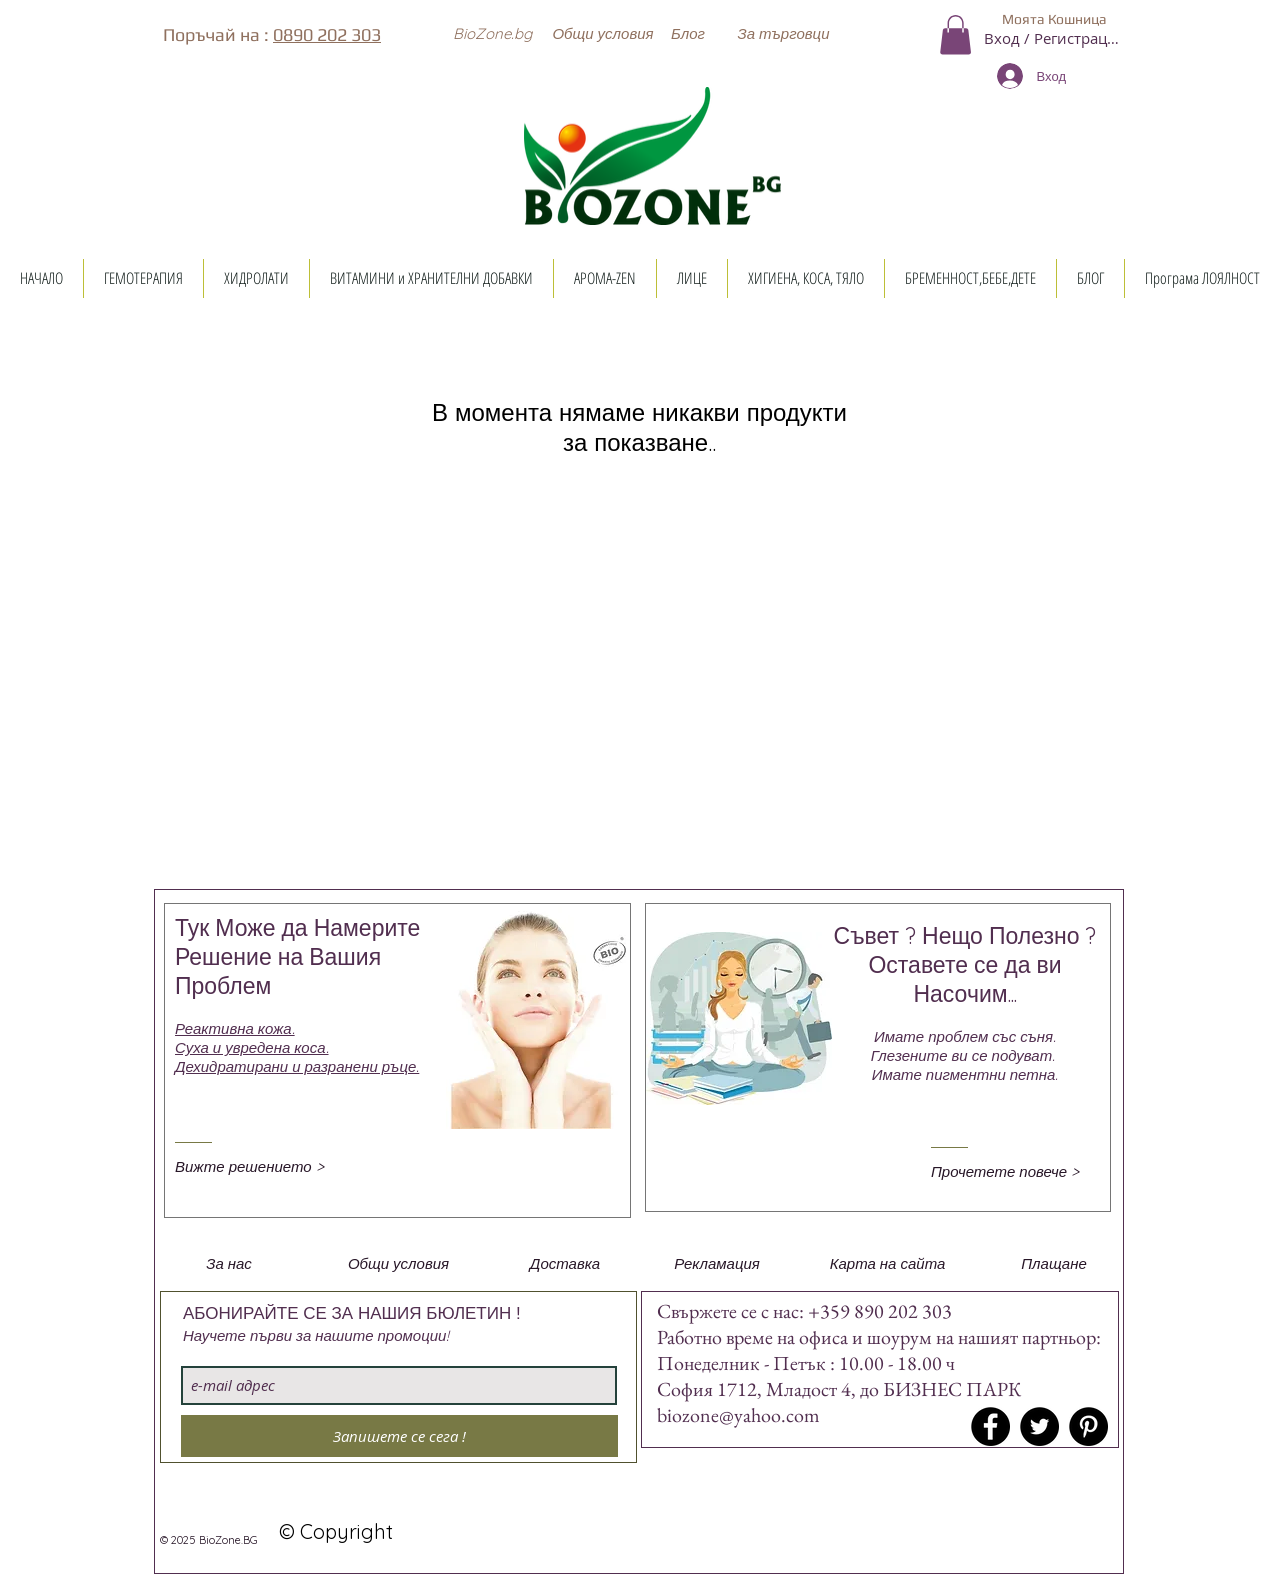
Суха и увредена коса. (252, 1047)
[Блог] (688, 33)
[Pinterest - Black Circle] (1088, 1426)
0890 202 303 (327, 34)
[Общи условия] (603, 33)
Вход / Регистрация (1054, 38)
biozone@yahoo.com (738, 1415)
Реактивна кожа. (235, 1028)
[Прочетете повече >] (1015, 1171)
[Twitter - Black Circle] (1039, 1426)
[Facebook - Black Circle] (990, 1426)
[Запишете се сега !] (399, 1436)
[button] (492, 33)
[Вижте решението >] (259, 1166)
